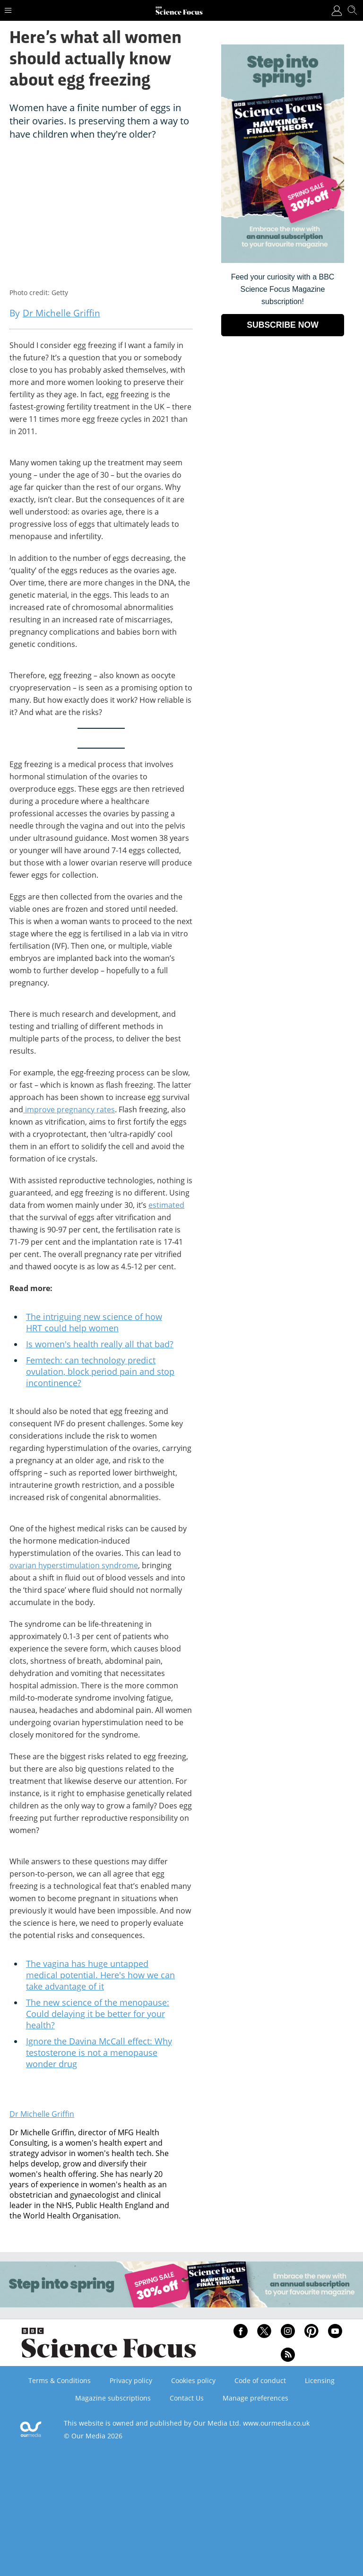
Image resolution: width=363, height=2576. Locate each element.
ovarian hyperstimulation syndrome (73, 1565)
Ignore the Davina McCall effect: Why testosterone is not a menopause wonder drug (99, 2052)
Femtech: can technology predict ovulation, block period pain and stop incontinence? (100, 1371)
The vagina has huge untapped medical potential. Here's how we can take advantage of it (100, 1975)
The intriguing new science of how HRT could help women (94, 1322)
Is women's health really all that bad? (99, 1344)
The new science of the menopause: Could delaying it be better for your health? (97, 2014)
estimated (166, 1205)
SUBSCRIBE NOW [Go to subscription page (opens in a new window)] (283, 325)
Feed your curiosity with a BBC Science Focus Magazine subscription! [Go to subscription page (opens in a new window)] (283, 289)
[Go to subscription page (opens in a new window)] (282, 260)
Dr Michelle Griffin (41, 2114)
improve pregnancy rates (70, 1109)
